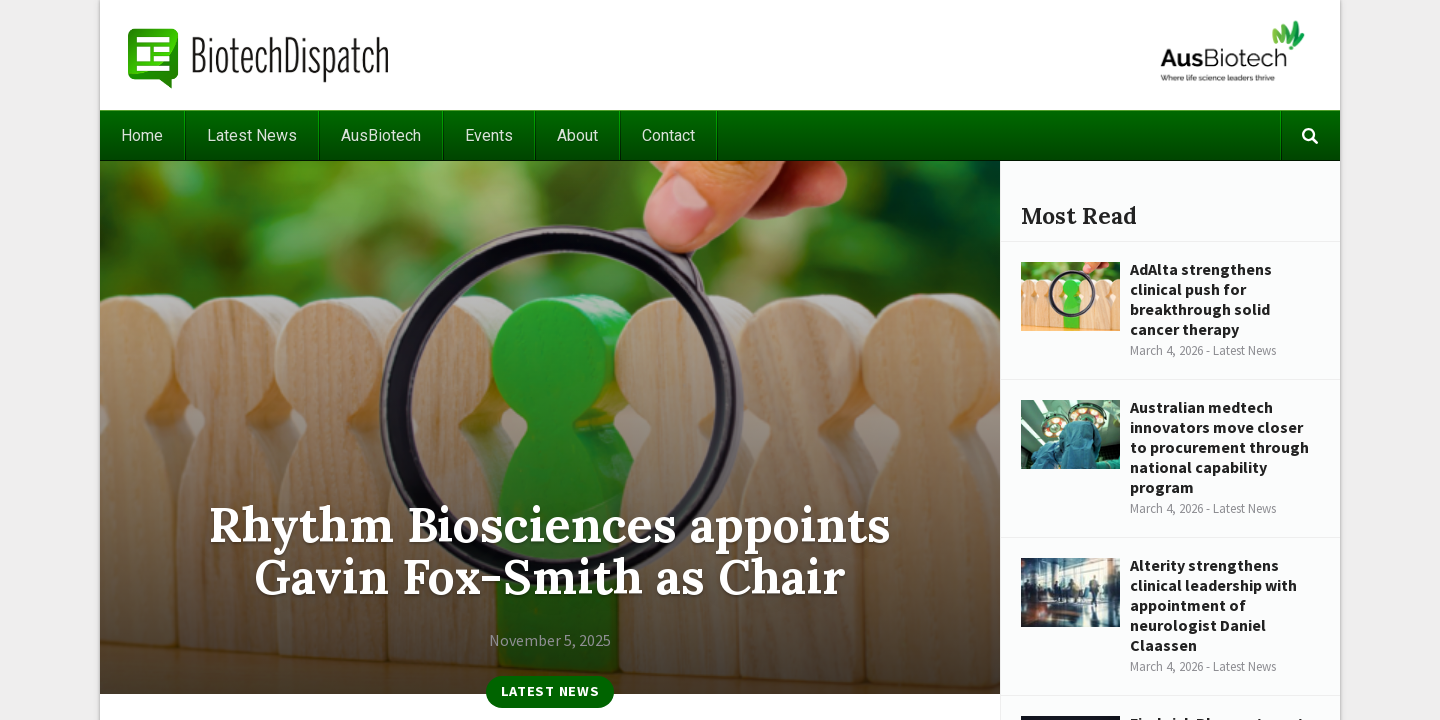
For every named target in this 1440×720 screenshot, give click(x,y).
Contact (668, 135)
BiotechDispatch (259, 55)
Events (489, 135)
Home (142, 135)
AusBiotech (381, 135)
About (577, 135)
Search (1310, 135)
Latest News (252, 135)
